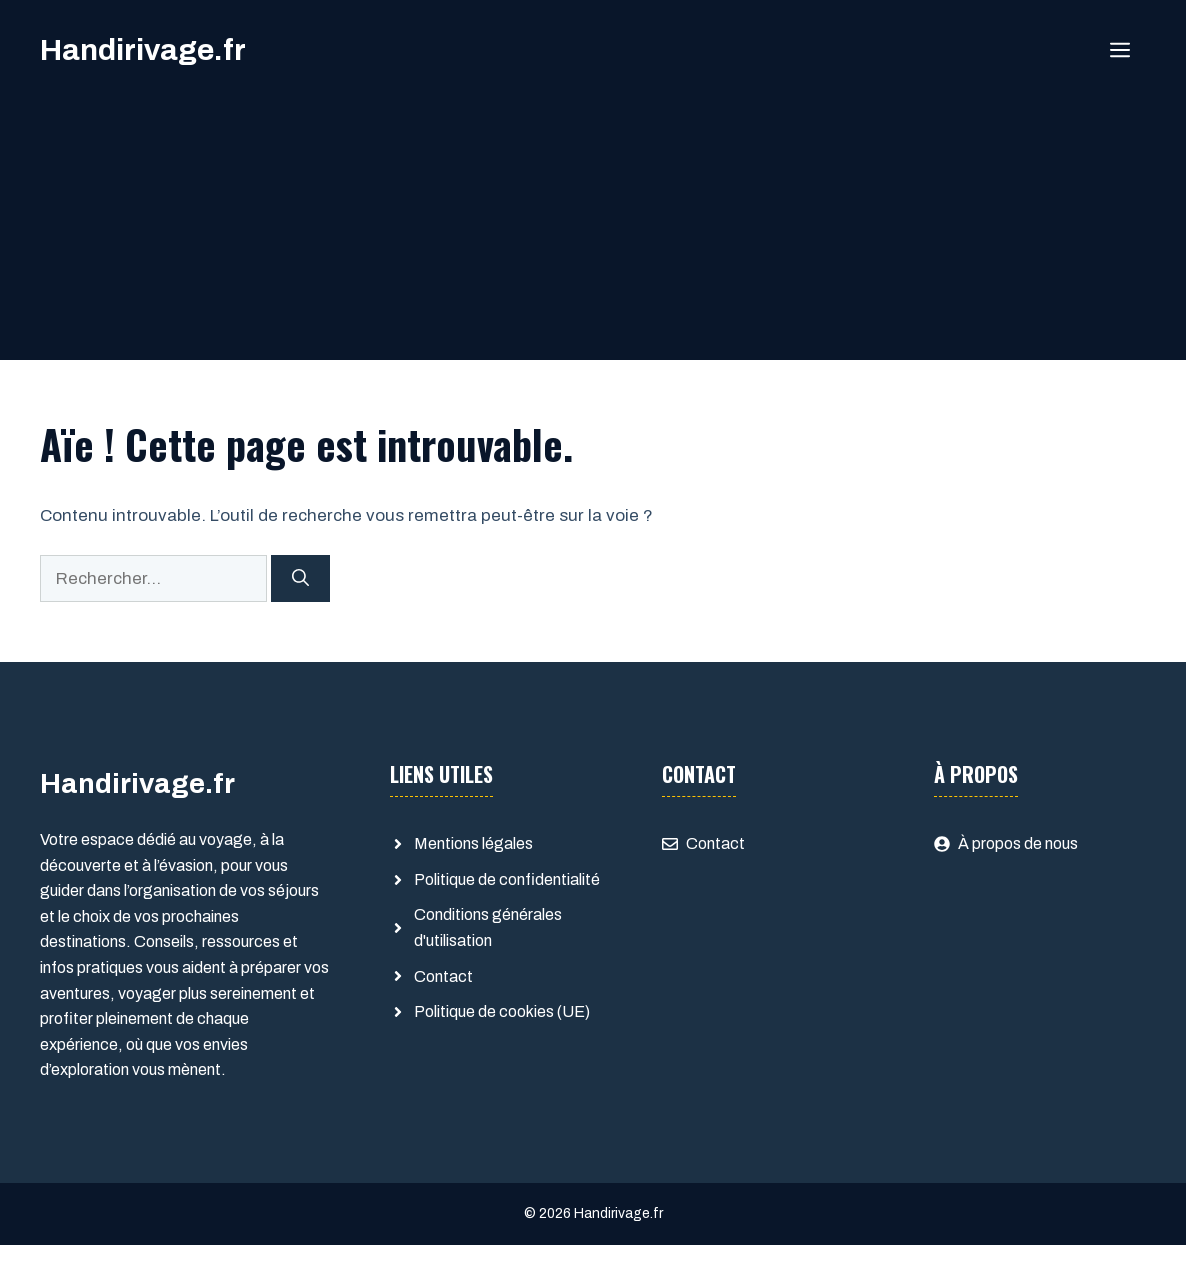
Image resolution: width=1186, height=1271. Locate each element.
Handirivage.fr (143, 50)
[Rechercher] (300, 579)
